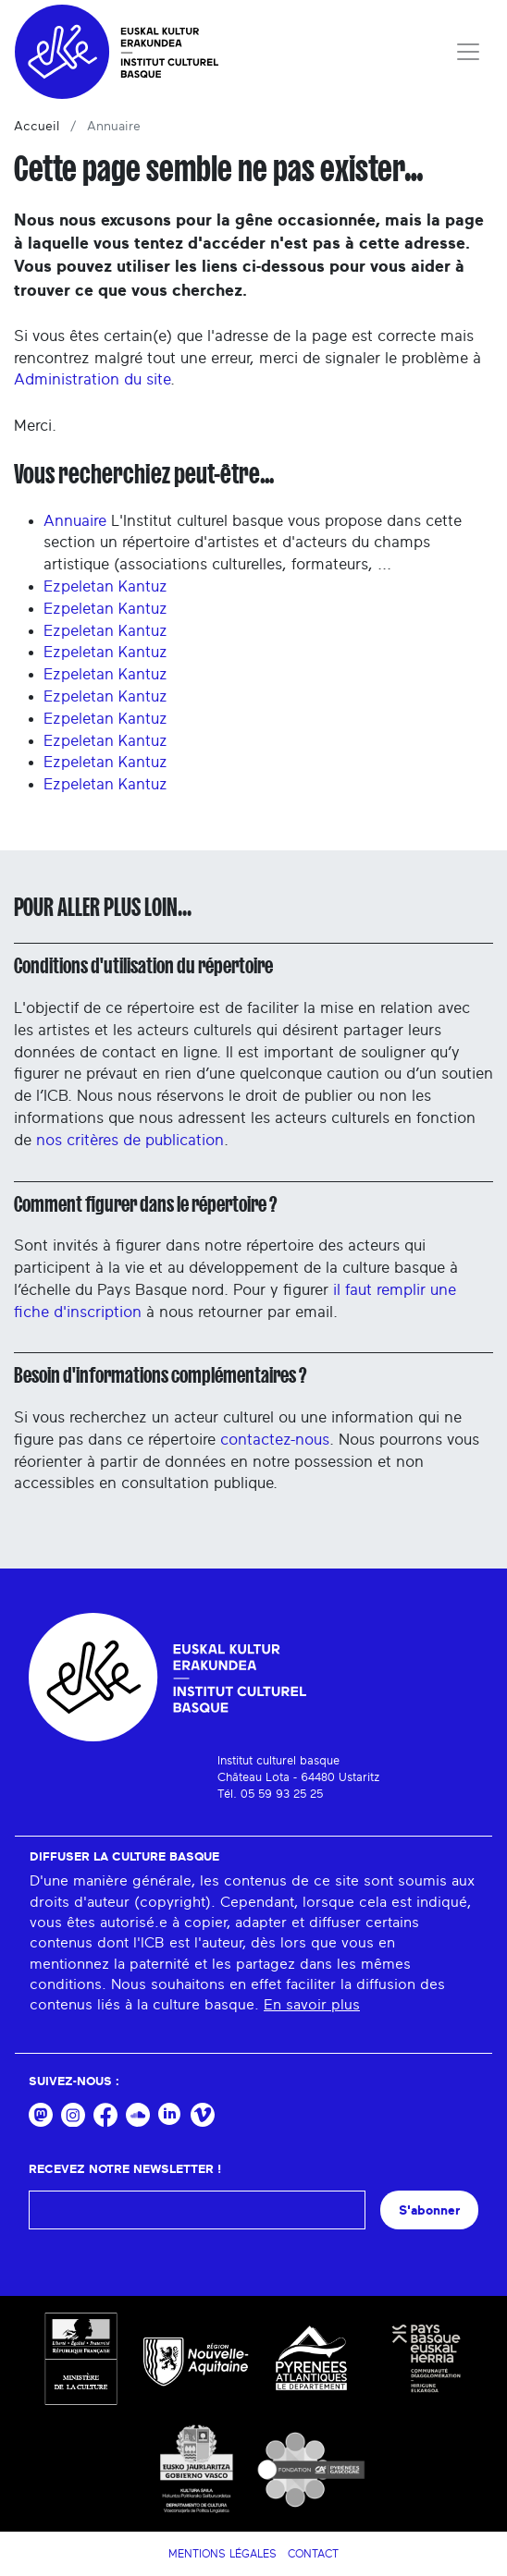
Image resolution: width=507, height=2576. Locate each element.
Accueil (36, 126)
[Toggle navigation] (468, 51)
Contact (313, 2553)
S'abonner (429, 2210)
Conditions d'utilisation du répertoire (143, 966)
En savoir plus (312, 2004)
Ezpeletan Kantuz (105, 586)
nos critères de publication (130, 1140)
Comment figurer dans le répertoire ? (145, 1204)
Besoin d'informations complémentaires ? (160, 1375)
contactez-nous (274, 1439)
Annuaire (74, 521)
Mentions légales (222, 2553)
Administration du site (92, 379)
